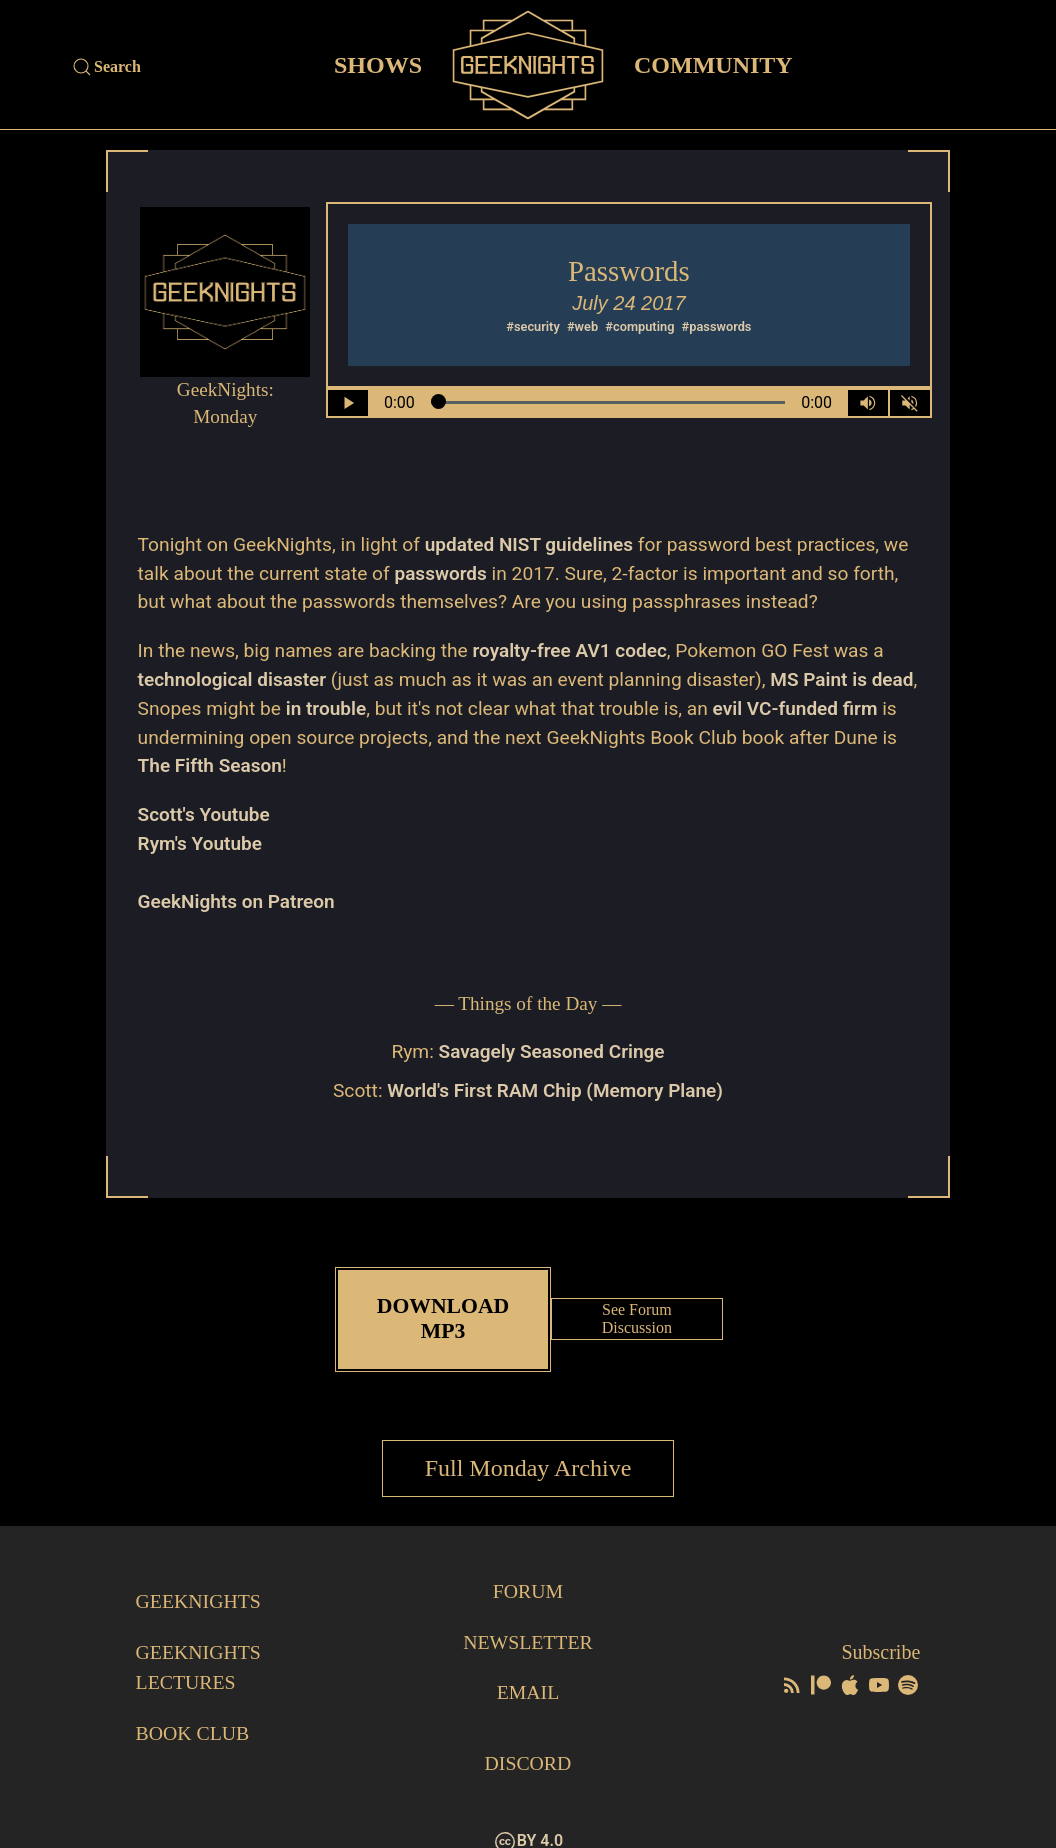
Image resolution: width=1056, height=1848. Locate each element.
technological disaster (233, 679)
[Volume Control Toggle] (868, 403)
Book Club (193, 1708)
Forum (527, 1568)
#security (533, 326)
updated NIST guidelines (530, 544)
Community (713, 64)
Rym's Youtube (201, 843)
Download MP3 (442, 1307)
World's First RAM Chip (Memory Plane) (555, 1090)
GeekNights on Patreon (237, 901)
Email (527, 1668)
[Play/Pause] (348, 403)
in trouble (377, 708)
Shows (378, 64)
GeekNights (199, 1578)
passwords (440, 573)
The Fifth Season (279, 765)
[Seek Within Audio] (607, 403)
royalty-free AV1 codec (571, 650)
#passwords (717, 326)
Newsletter (527, 1618)
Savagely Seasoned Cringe (551, 1051)
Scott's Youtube (204, 814)
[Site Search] (188, 67)
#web (582, 326)
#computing (639, 326)
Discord (528, 1738)
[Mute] (910, 403)
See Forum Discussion (638, 1307)
